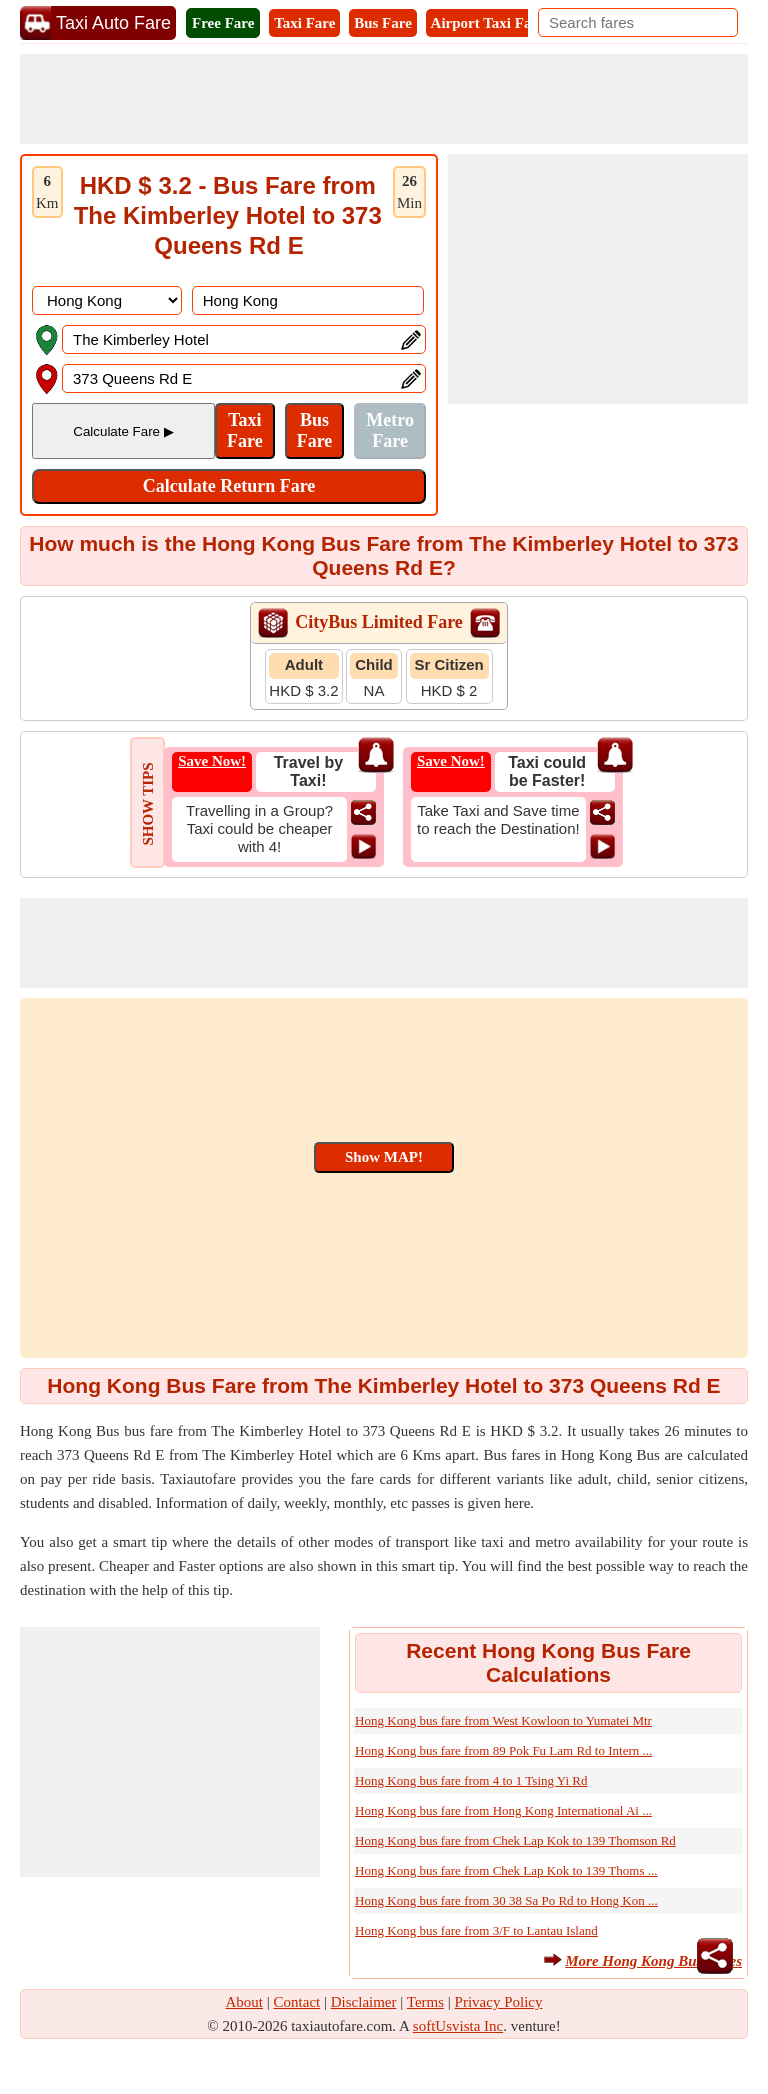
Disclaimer (364, 2002)
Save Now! (212, 761)
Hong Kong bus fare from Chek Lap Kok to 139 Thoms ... (506, 1870)
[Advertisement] (384, 99)
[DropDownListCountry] (107, 300)
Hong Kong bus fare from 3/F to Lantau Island (476, 1930)
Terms (425, 2002)
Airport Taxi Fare (488, 23)
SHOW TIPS (148, 803)
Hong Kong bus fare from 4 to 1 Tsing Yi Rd (471, 1780)
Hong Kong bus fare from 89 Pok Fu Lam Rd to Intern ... (503, 1750)
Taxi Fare (304, 23)
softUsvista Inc (458, 2026)
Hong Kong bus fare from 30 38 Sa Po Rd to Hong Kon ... (506, 1900)
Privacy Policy (499, 2002)
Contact (297, 2002)
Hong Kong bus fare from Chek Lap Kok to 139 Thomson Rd (515, 1840)
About (245, 2002)
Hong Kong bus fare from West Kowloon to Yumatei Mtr (503, 1720)
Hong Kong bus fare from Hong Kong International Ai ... (503, 1810)
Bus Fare (383, 23)
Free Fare (223, 23)
